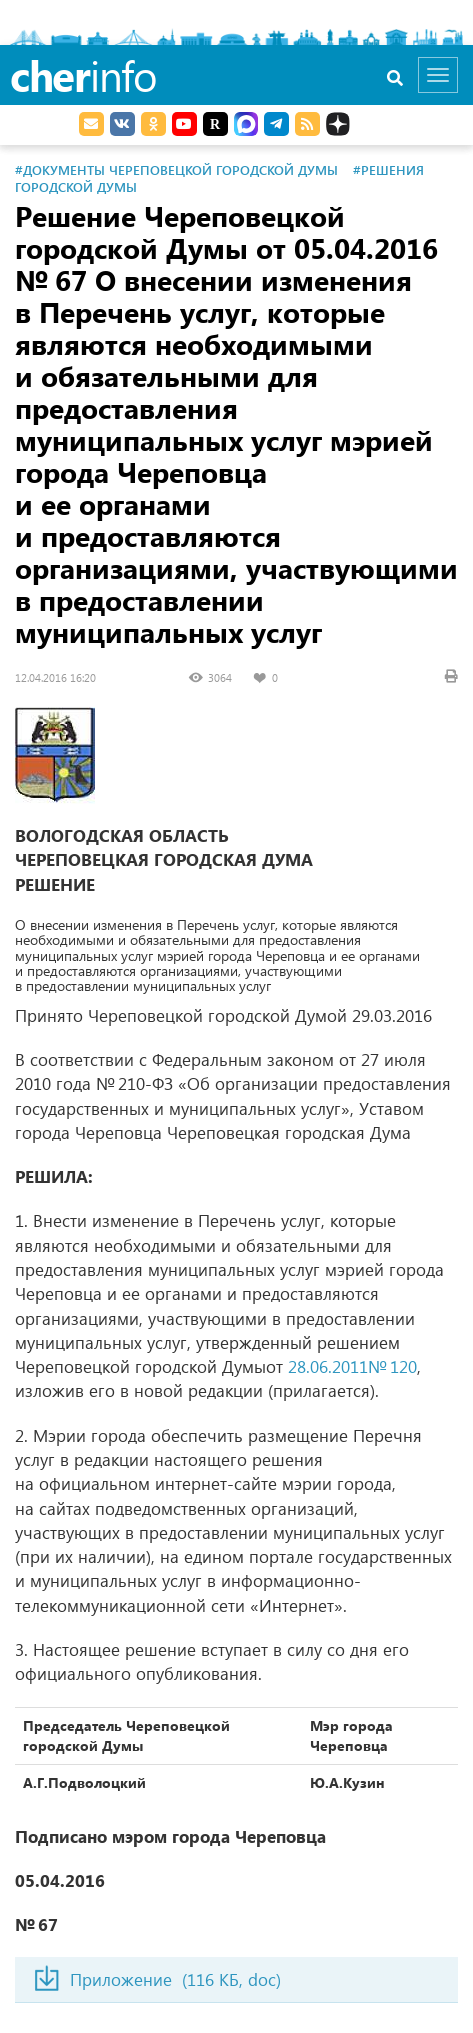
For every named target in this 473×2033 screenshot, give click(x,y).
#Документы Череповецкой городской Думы (176, 169)
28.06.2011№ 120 (352, 1366)
